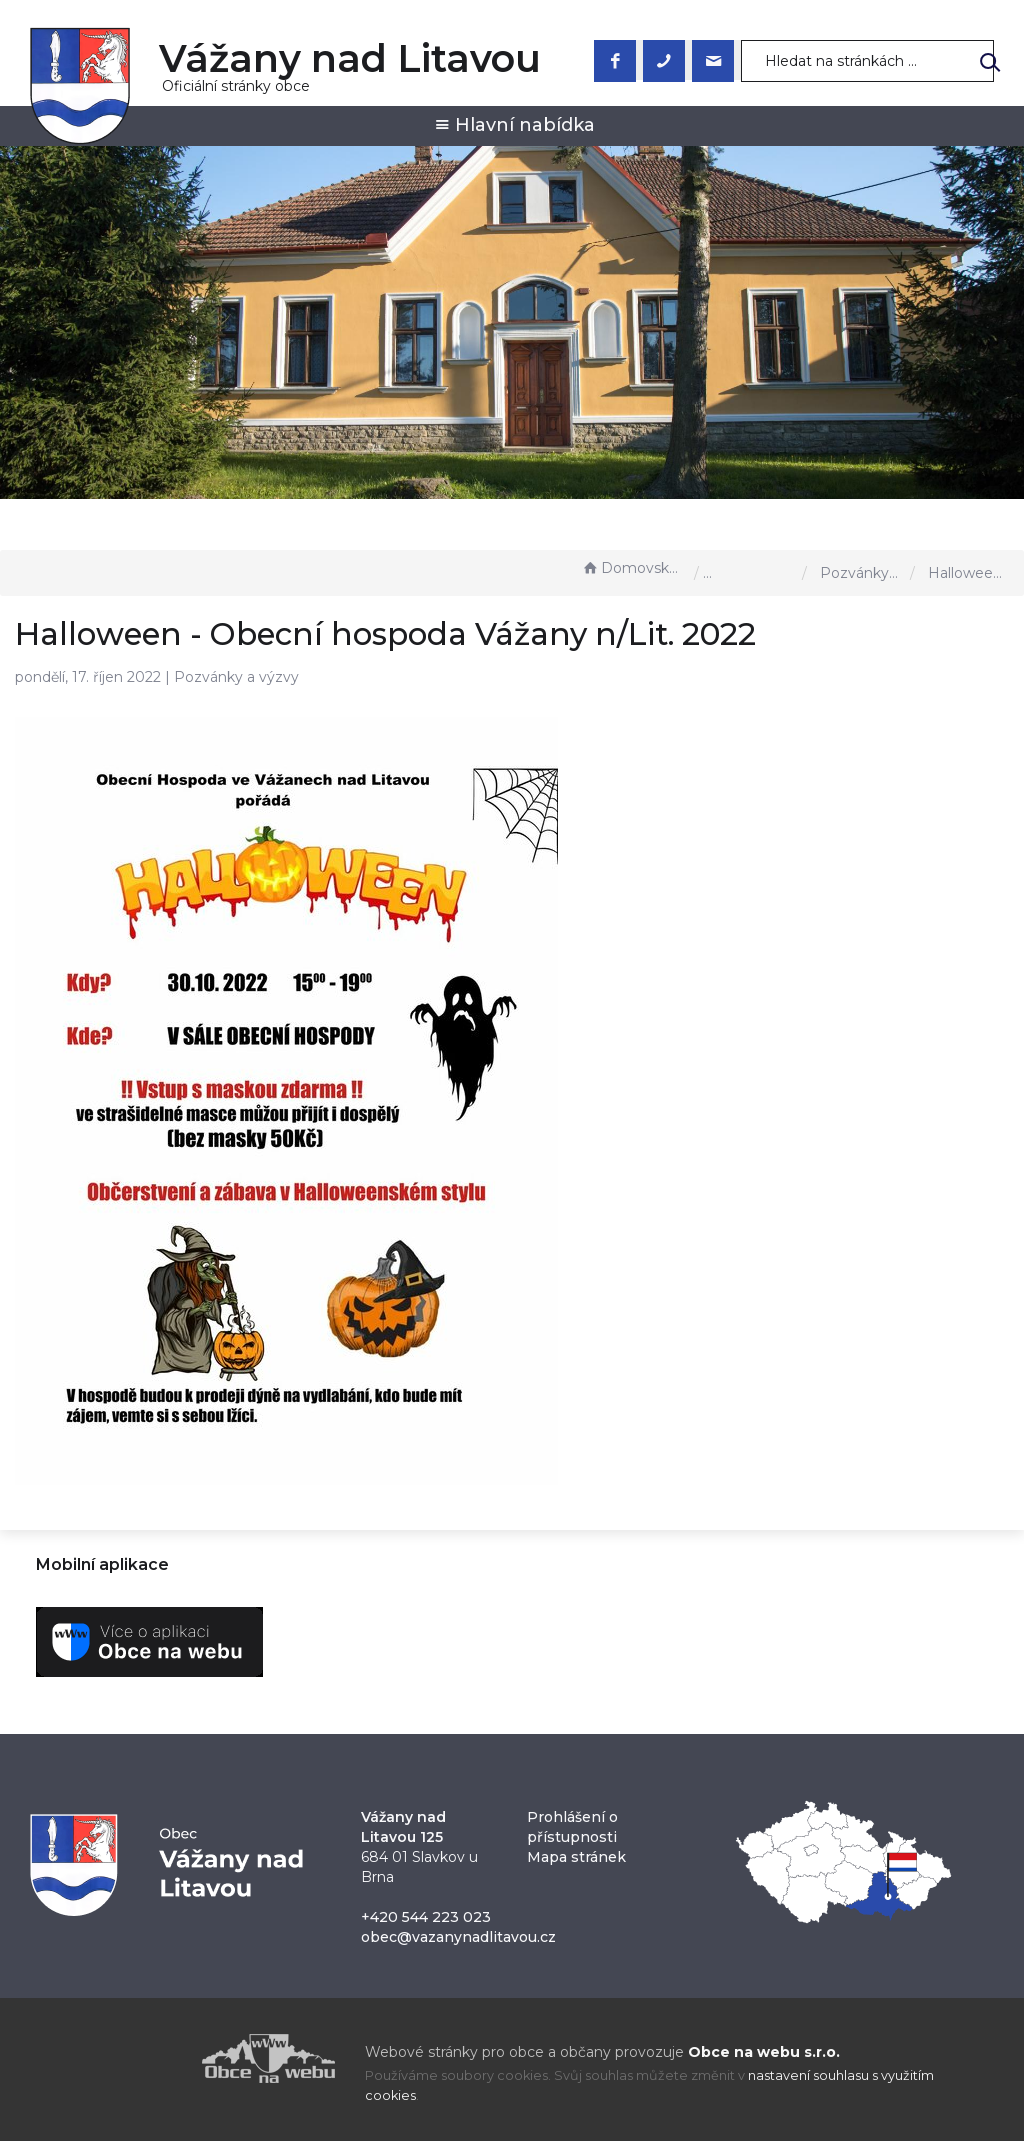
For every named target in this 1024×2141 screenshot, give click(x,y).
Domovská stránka (633, 568)
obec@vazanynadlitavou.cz (458, 1937)
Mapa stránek (576, 1857)
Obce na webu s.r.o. (764, 2052)
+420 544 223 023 (426, 1917)
